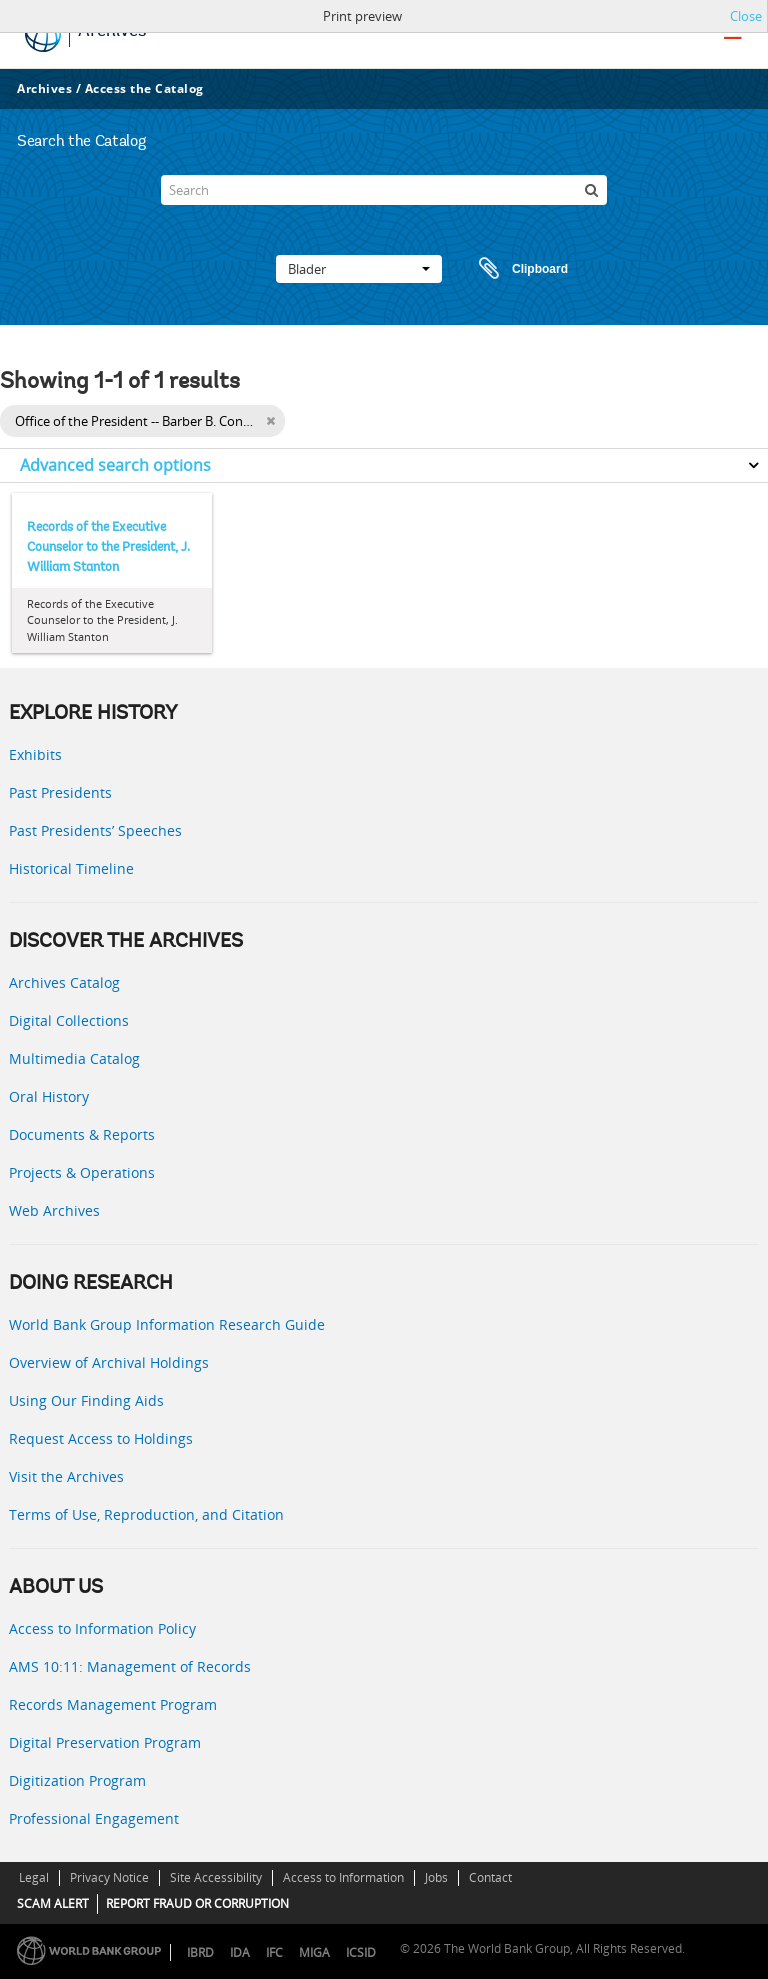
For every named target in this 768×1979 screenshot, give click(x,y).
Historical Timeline (71, 868)
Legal (34, 1877)
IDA (240, 1952)
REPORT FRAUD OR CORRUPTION (197, 1903)
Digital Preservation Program (105, 1742)
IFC (274, 1952)
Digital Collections (69, 1020)
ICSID (361, 1952)
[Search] (383, 190)
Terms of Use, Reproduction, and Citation (146, 1514)
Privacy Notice (109, 1877)
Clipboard (514, 269)
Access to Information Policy (102, 1628)
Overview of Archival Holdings (109, 1362)
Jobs (436, 1877)
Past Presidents (60, 792)
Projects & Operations (82, 1172)
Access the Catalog (144, 88)
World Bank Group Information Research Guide (167, 1324)
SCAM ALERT (53, 1903)
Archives (44, 88)
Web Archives (54, 1210)
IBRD (200, 1952)
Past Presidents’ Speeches (95, 830)
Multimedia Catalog (74, 1058)
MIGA (314, 1952)
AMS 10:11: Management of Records (130, 1666)
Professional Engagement (94, 1818)
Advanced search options (115, 465)
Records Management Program (113, 1704)
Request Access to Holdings (101, 1438)
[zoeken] (592, 190)
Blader (359, 269)
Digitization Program (77, 1780)
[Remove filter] (270, 421)
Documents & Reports (82, 1134)
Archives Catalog (64, 982)
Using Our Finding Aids (86, 1400)
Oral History (49, 1096)
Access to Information (343, 1877)
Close (746, 16)
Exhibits (35, 754)
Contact (490, 1877)
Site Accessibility (216, 1877)
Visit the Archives (66, 1476)
